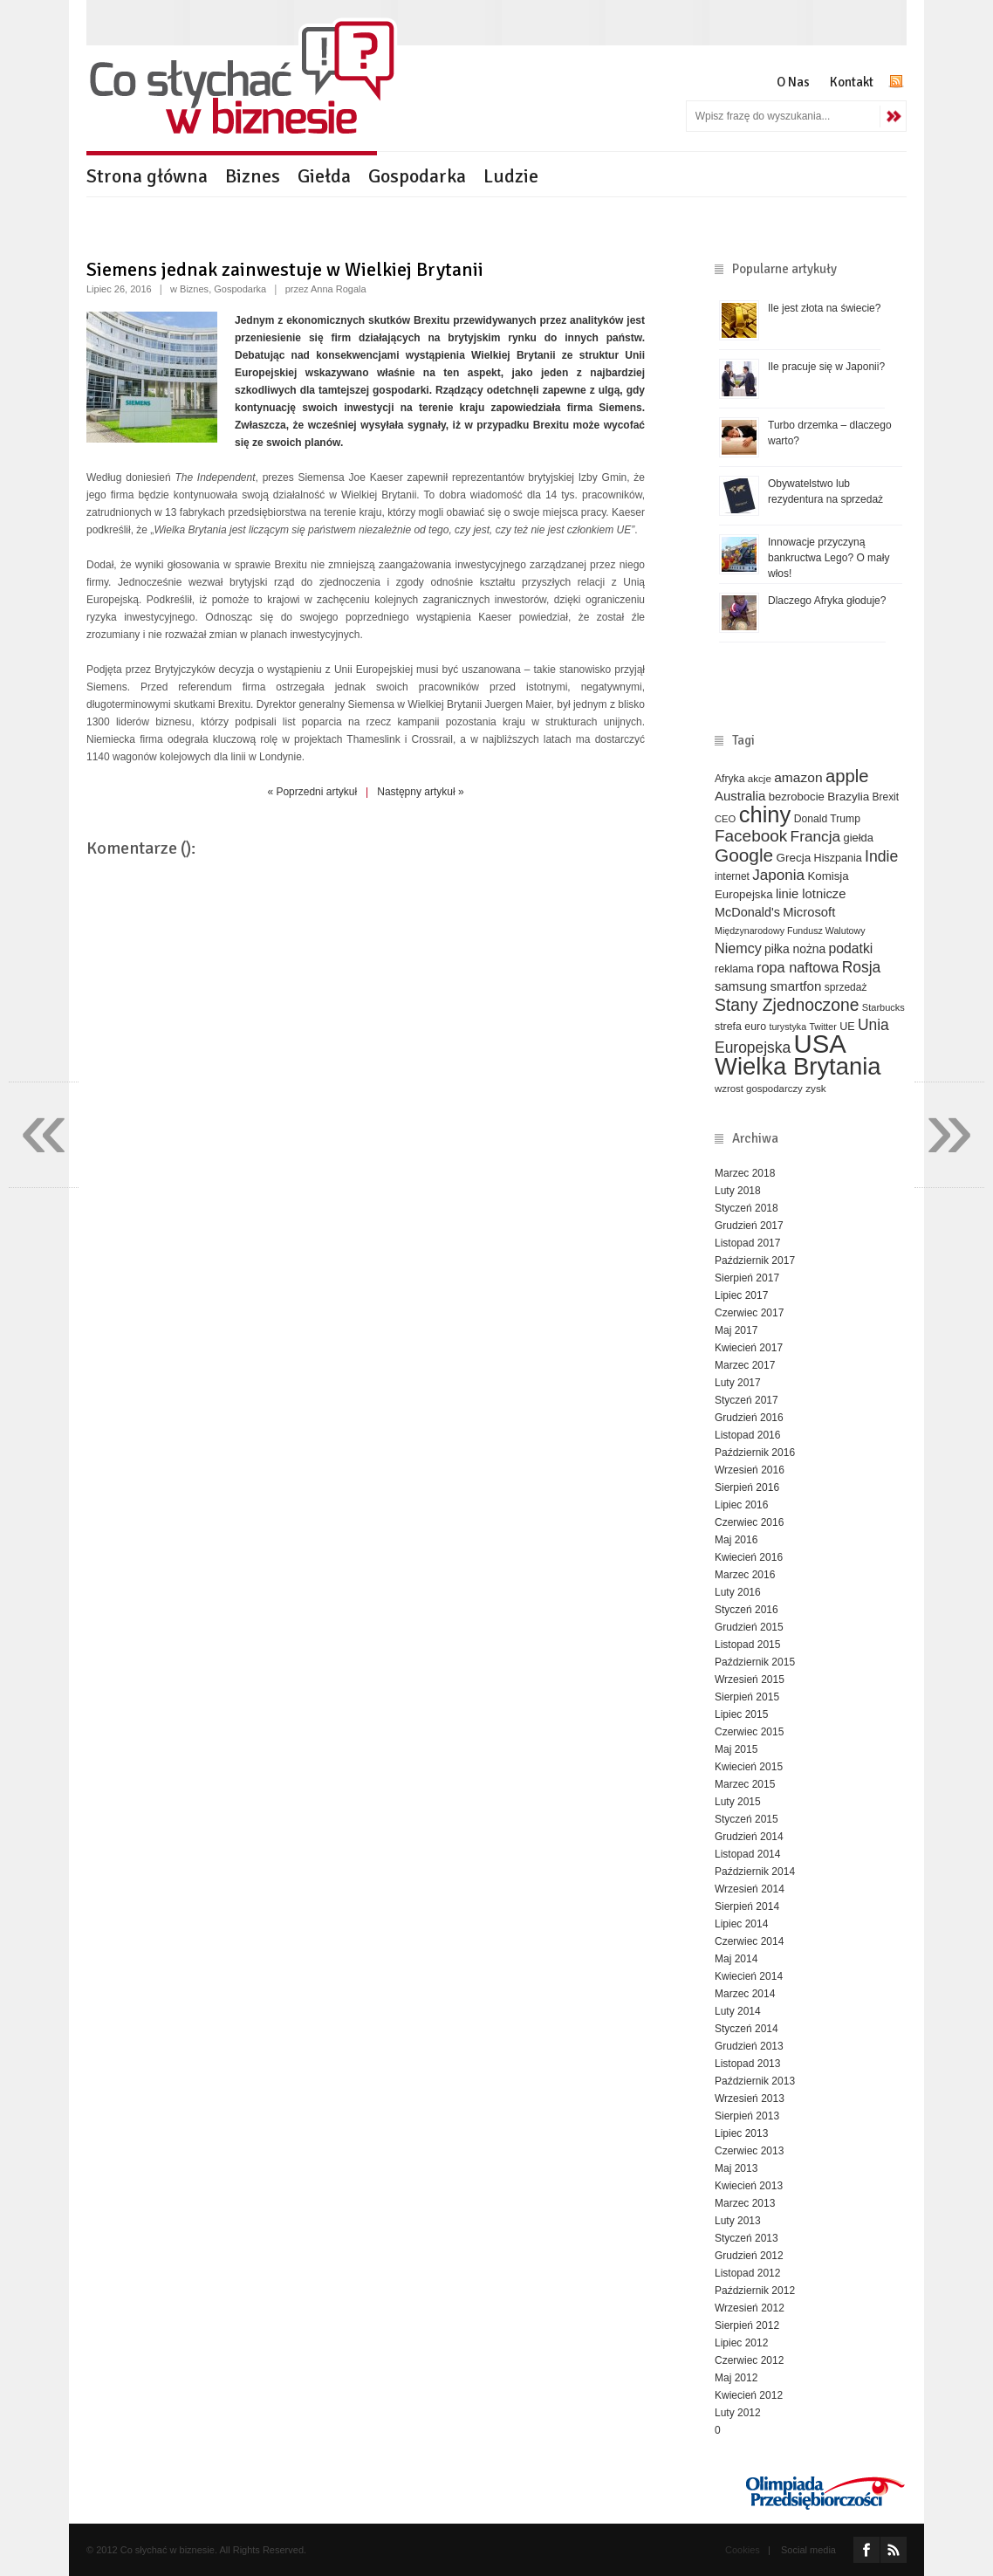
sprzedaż (846, 987)
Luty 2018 (738, 1191)
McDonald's (747, 912)
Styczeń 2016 (746, 1610)
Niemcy (738, 948)
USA (820, 1043)
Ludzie (510, 176)
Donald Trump (827, 819)
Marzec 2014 (745, 1994)
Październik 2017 (755, 1260)
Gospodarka (417, 176)
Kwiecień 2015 (749, 1767)
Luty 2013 (738, 2221)
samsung (741, 986)
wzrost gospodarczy (759, 1088)
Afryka (729, 779)
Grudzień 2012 (749, 2256)
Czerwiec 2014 (749, 1941)
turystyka (787, 1026)
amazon (798, 777)
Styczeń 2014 (746, 2029)
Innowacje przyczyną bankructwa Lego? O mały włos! (828, 558)
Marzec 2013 (745, 2203)
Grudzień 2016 (749, 1418)
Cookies (742, 2550)
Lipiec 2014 (741, 1924)
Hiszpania (838, 858)
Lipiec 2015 (741, 1714)
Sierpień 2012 (747, 2325)
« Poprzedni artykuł (312, 792)
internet (732, 876)
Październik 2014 (755, 1871)
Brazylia (848, 796)
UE (846, 1026)
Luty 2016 (738, 1592)
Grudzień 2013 (749, 2046)
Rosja (861, 967)
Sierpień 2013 (747, 2116)
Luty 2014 (738, 2011)
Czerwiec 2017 (749, 1313)
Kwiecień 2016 (749, 1557)
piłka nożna (794, 949)
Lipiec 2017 (741, 1295)
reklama (734, 969)
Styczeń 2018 (746, 1208)
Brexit (886, 797)
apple (847, 776)
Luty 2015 (738, 1802)
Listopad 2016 (747, 1435)
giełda (858, 837)
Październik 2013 (755, 2081)
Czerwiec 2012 (749, 2360)
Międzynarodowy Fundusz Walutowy (790, 930)
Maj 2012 (736, 2378)
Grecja (794, 857)
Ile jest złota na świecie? (824, 308)
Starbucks (883, 1007)
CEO (725, 819)
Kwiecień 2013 (749, 2186)
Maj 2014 (736, 1959)
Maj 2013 (736, 2168)
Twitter (822, 1026)
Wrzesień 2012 (749, 2308)
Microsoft (809, 912)
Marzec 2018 (745, 1173)
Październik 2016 (755, 1452)
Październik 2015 (755, 1662)
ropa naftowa (798, 967)
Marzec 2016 (745, 1575)
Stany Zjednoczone (787, 1004)
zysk (815, 1088)
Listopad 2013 (747, 2063)
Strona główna (147, 176)
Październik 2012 (755, 2290)
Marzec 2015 (745, 1784)
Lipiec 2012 (741, 2343)
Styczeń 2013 (746, 2238)
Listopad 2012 (747, 2273)
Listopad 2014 (747, 1854)
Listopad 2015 (747, 1644)
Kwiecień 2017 (749, 1348)
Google (744, 855)
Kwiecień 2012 (749, 2395)
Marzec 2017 (745, 1365)
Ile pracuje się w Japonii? (826, 367)
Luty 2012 (738, 2413)
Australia (740, 795)
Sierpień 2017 (747, 1278)
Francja (816, 836)
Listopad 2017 (747, 1243)
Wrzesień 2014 (749, 1889)
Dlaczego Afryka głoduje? (827, 600)
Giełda (324, 176)
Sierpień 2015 (747, 1697)
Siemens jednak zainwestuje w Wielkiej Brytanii (284, 269)
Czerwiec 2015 (749, 1732)
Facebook (751, 836)
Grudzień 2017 (749, 1225)
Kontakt (851, 82)
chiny (765, 814)
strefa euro (740, 1026)
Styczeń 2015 (746, 1819)
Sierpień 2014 (747, 1906)
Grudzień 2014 (749, 1837)
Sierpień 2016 (747, 1487)
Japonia (778, 875)
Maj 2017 (736, 1330)
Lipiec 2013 (741, 2133)
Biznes (252, 176)
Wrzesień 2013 (749, 2098)
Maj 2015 (736, 1749)
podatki (851, 948)
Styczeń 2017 (746, 1400)
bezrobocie (797, 796)
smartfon (795, 986)
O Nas (793, 82)
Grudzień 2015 (749, 1627)
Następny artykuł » (420, 792)
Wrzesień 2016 (749, 1470)
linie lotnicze (811, 894)
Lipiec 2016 (741, 1505)
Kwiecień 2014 (749, 1976)
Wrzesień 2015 (749, 1679)
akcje (759, 778)
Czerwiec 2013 (749, 2151)
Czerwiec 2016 (749, 1522)
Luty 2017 (738, 1383)
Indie (881, 856)
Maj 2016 (736, 1540)
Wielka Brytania (798, 1066)
